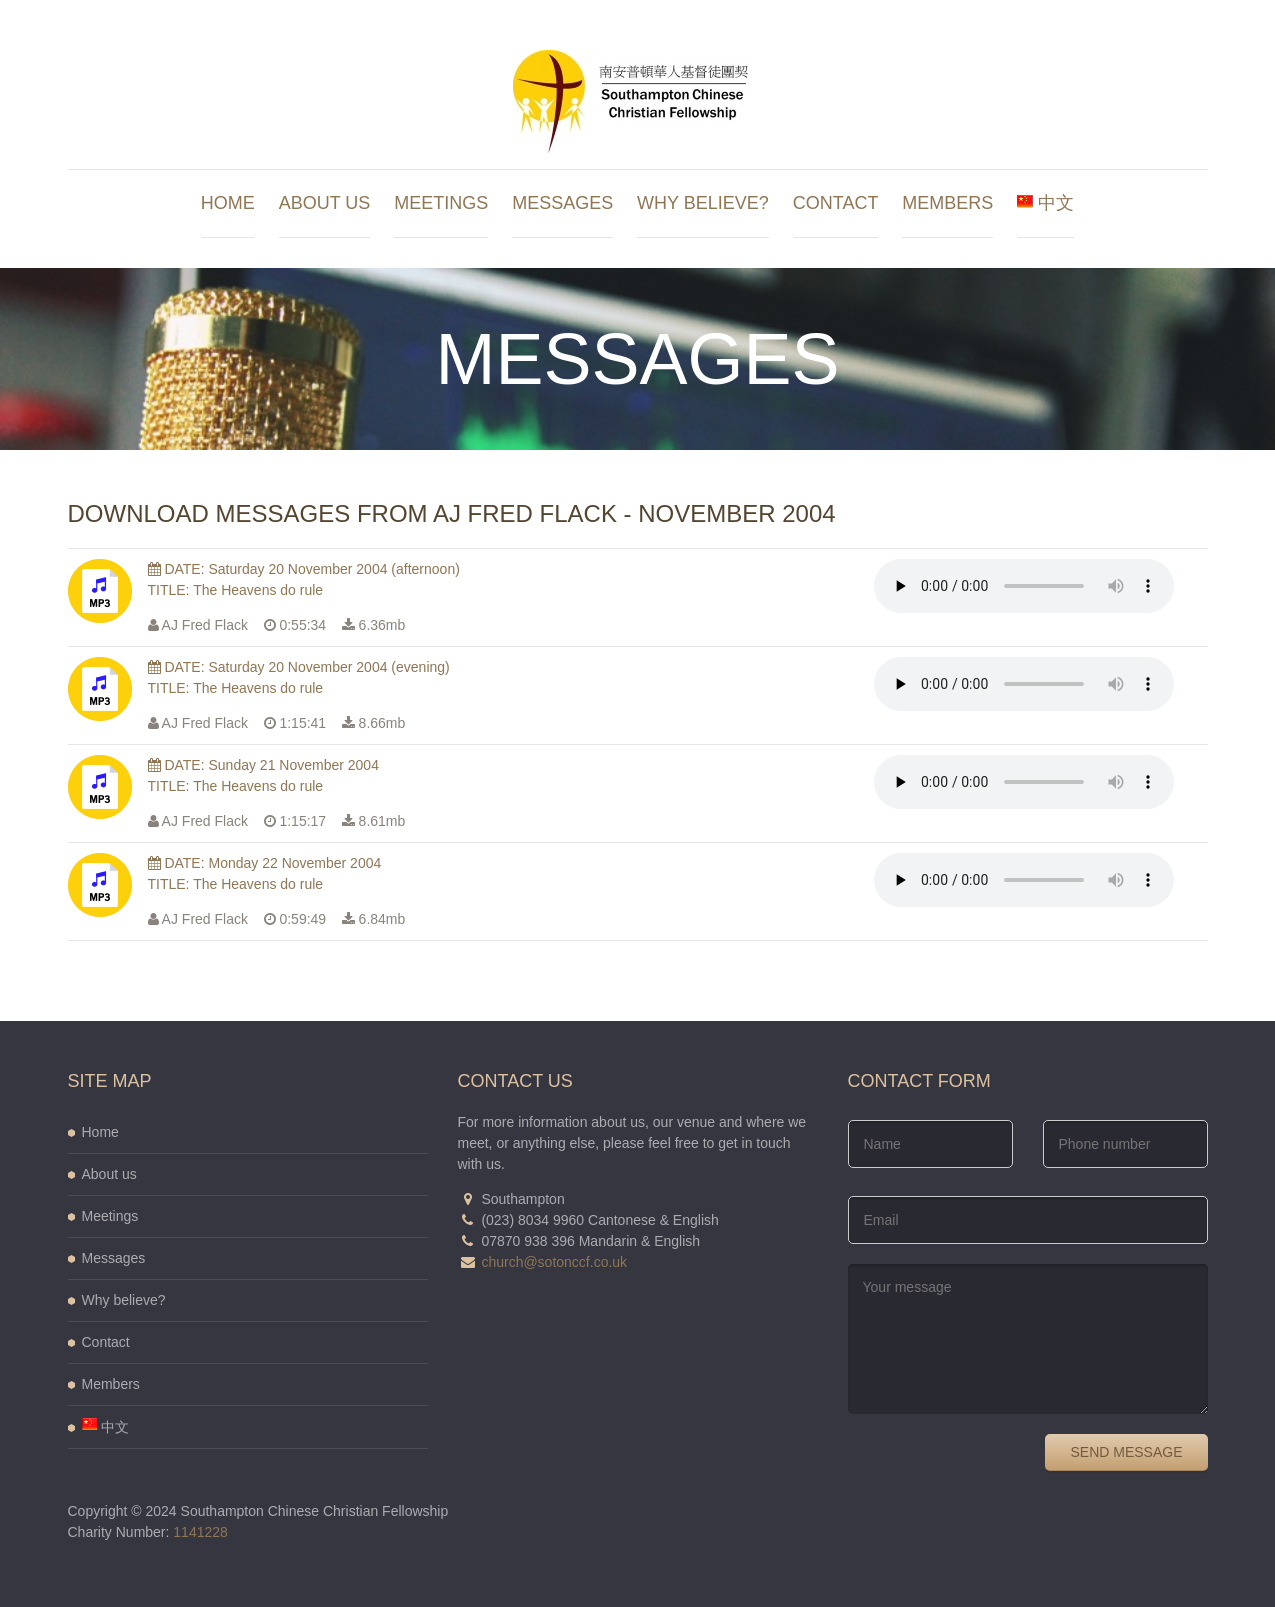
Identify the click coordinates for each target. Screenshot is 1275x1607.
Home (228, 203)
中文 (1045, 203)
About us (325, 203)
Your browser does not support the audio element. (1024, 586)
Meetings (441, 203)
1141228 (200, 1532)
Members (947, 203)
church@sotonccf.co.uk (554, 1262)
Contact (836, 203)
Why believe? (703, 203)
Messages (562, 203)
